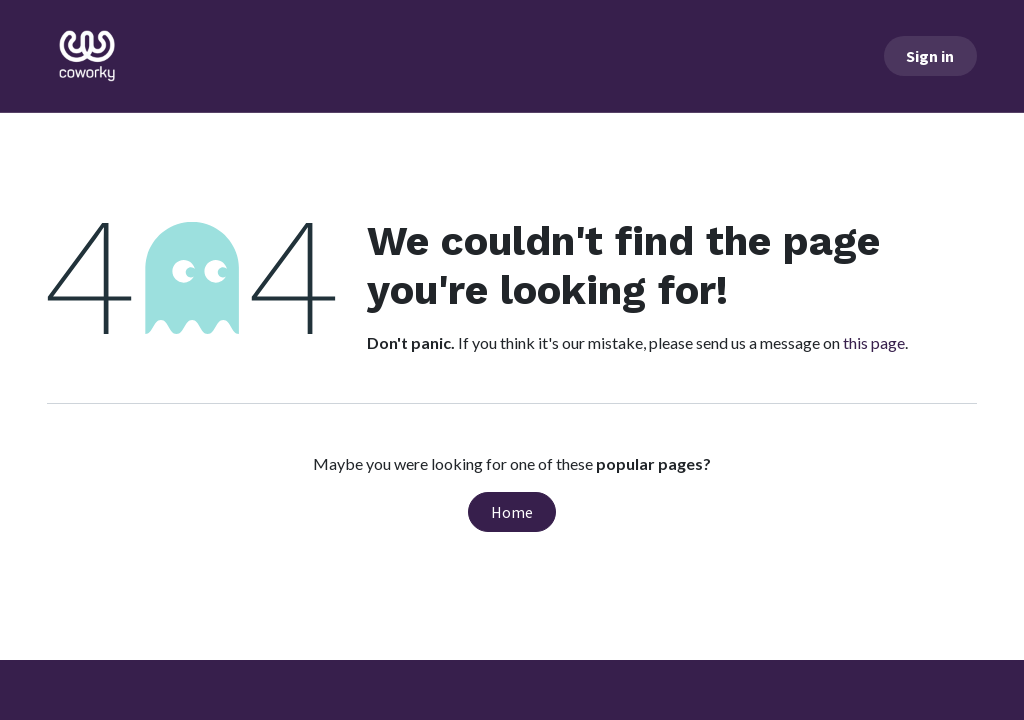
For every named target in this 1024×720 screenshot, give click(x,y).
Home (512, 512)
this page (874, 342)
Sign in (930, 56)
